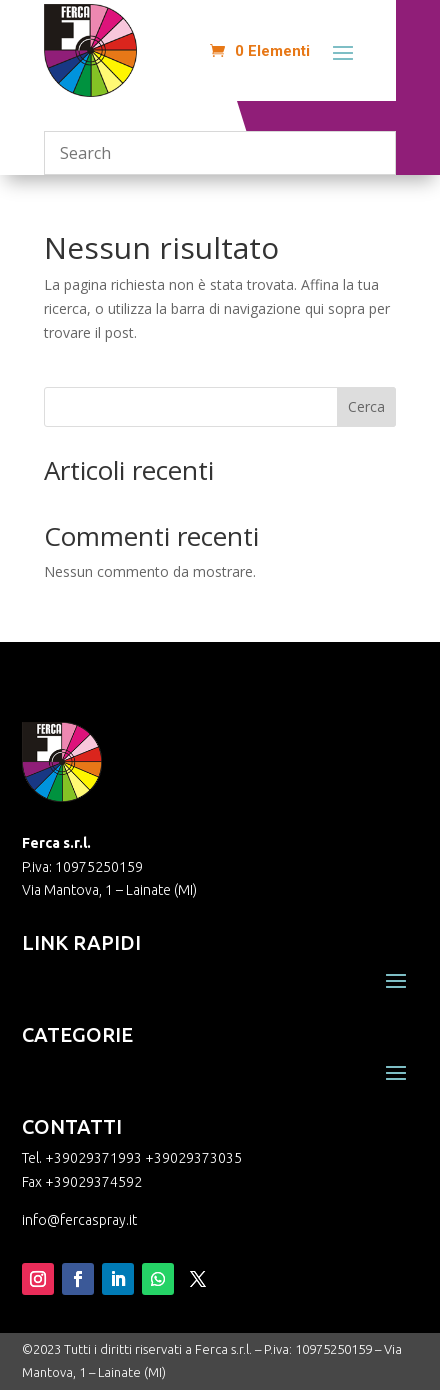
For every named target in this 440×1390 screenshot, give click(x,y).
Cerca (366, 406)
